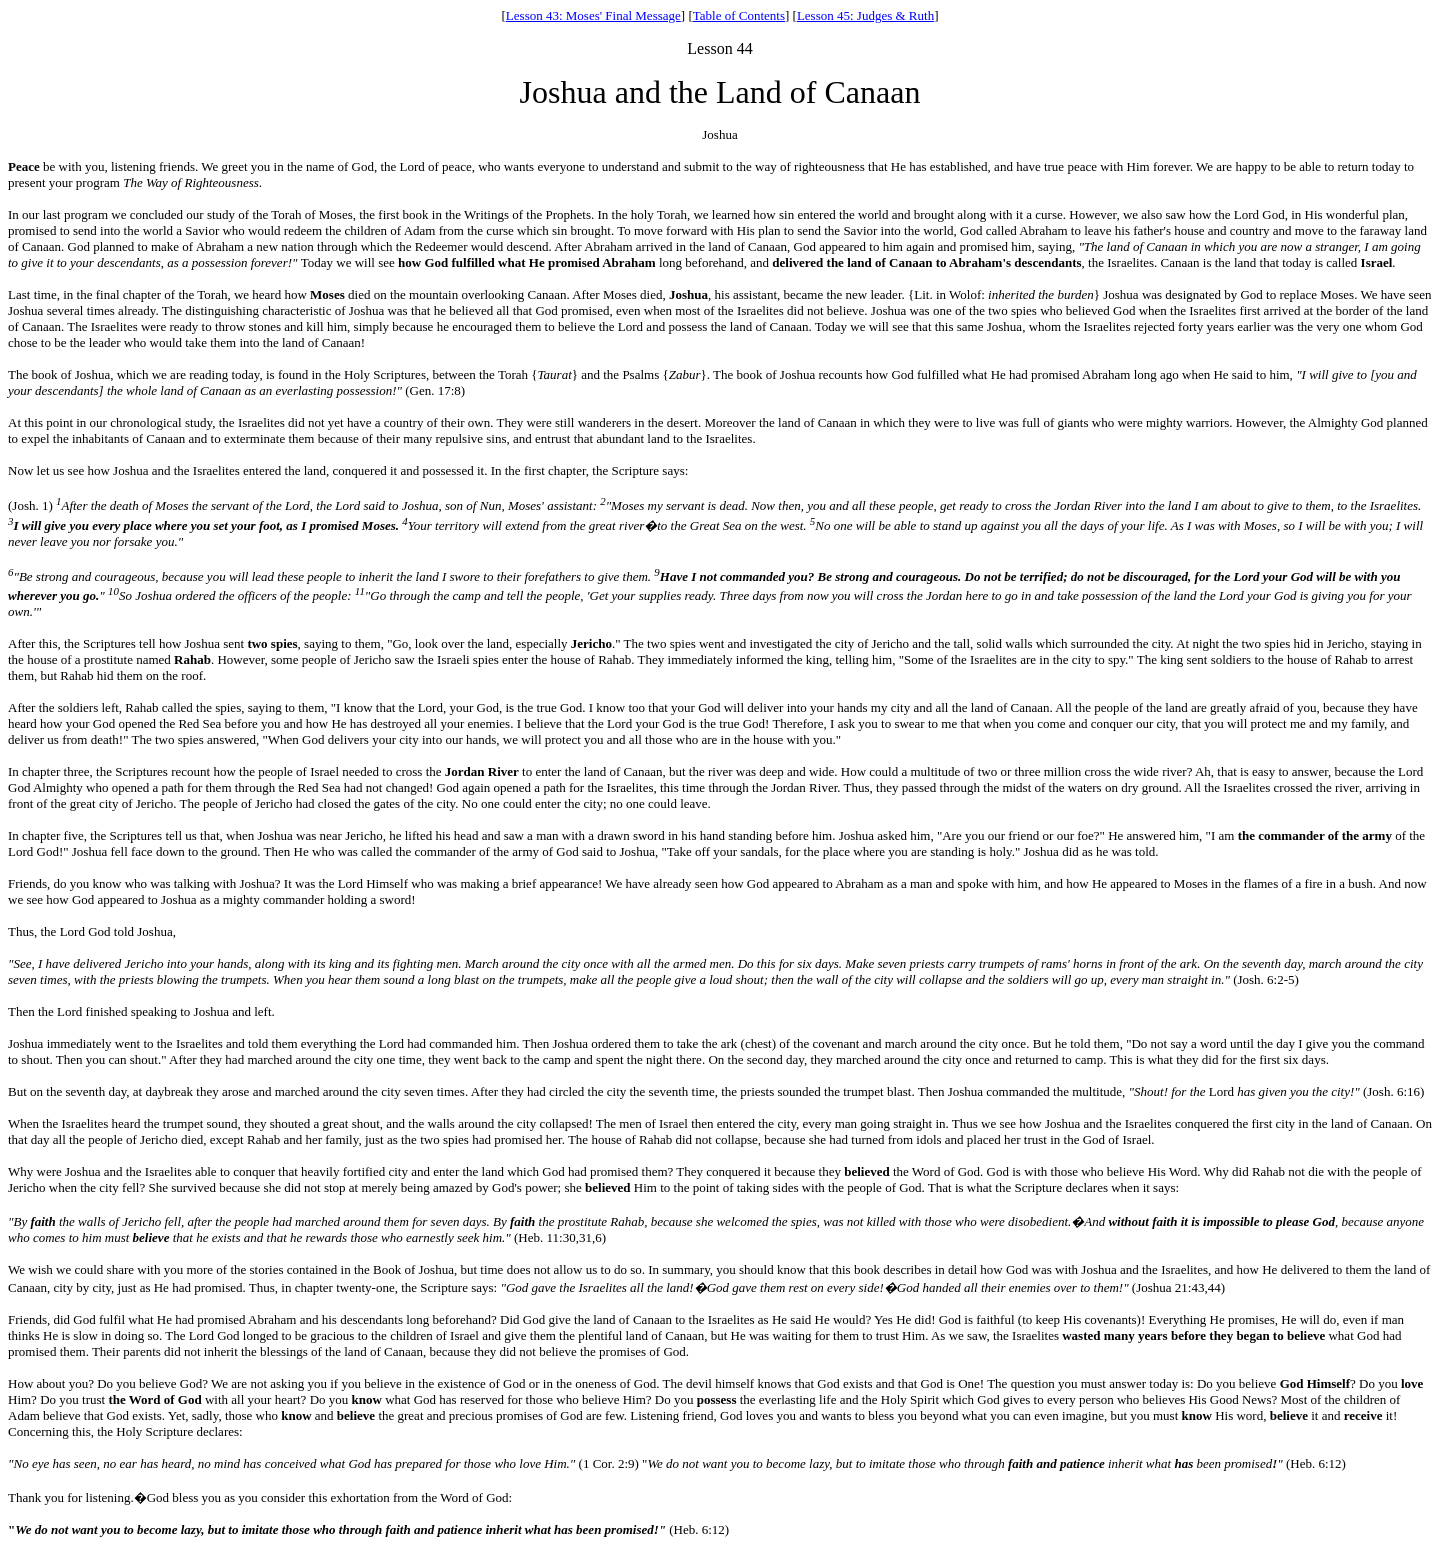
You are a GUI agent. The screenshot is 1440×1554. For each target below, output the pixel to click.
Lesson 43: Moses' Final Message (593, 15)
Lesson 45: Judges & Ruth (865, 15)
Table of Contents (739, 15)
